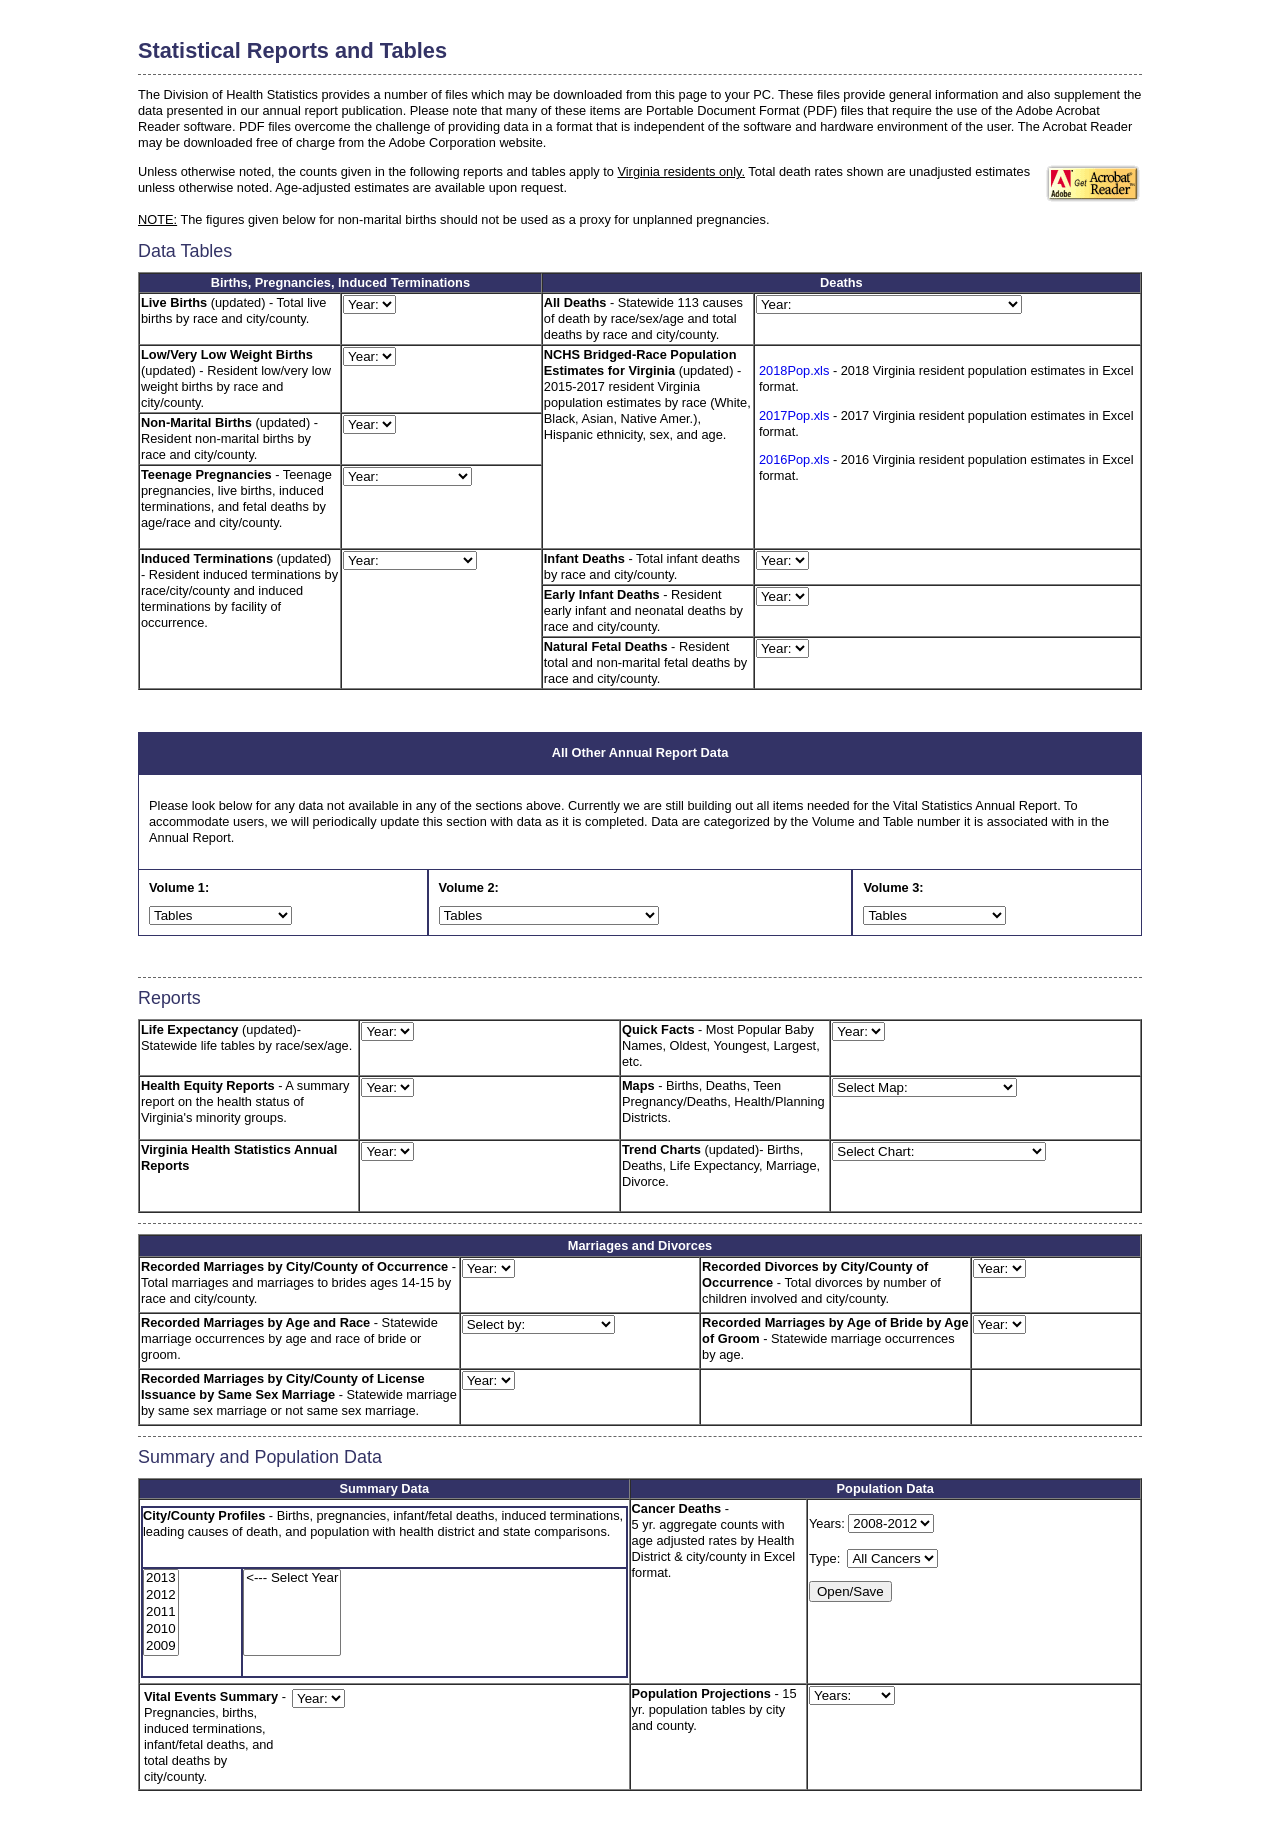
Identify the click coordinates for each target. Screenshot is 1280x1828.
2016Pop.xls (794, 459)
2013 (161, 1578)
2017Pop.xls (794, 415)
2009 (161, 1646)
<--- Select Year (292, 1578)
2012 (161, 1595)
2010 (161, 1629)
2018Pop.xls (794, 370)
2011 (161, 1612)
